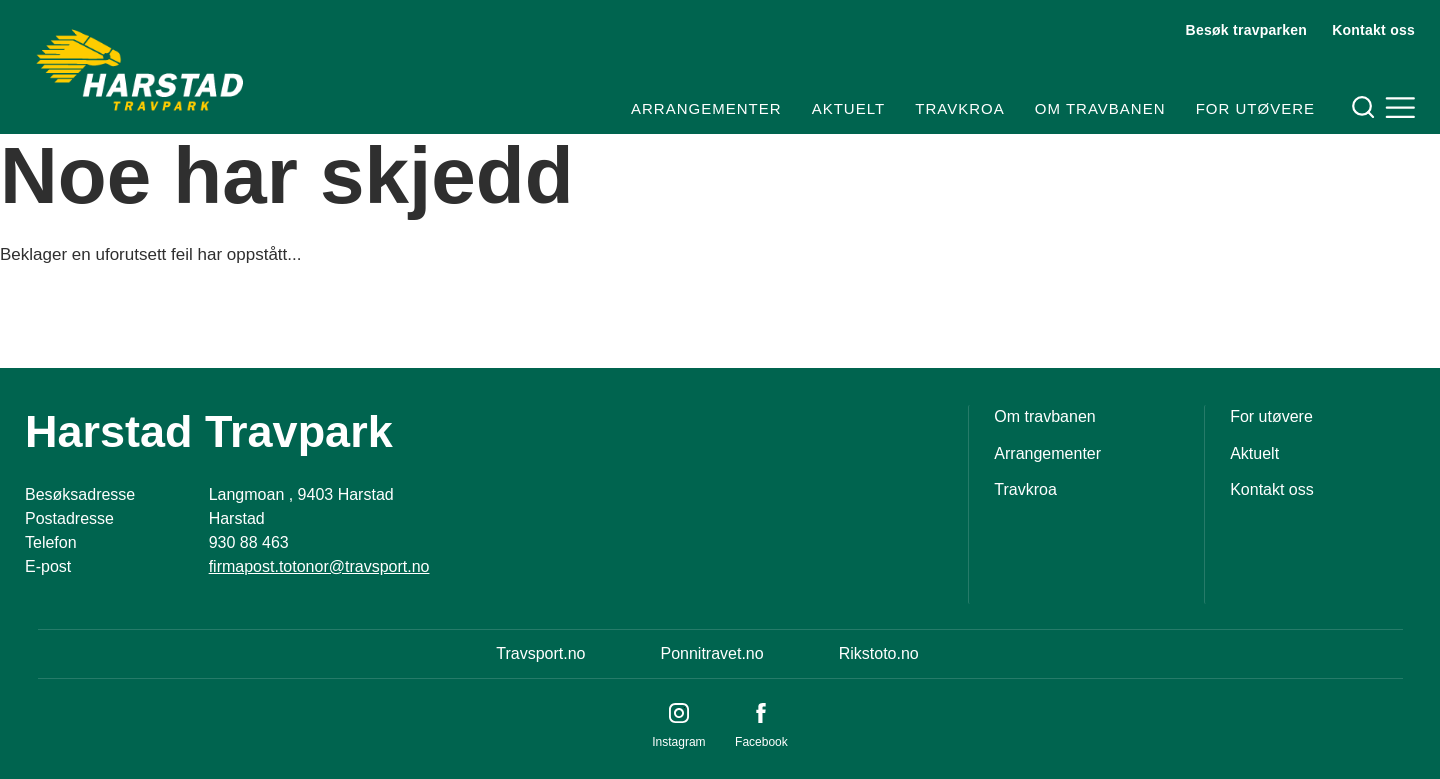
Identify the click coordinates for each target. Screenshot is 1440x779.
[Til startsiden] (140, 70)
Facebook (761, 742)
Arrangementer (706, 108)
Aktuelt (848, 108)
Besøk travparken (1247, 30)
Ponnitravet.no (711, 653)
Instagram (678, 742)
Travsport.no (540, 653)
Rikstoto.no (879, 653)
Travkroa (959, 108)
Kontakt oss (1373, 30)
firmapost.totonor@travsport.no (319, 566)
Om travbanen (1100, 108)
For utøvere (1255, 108)
